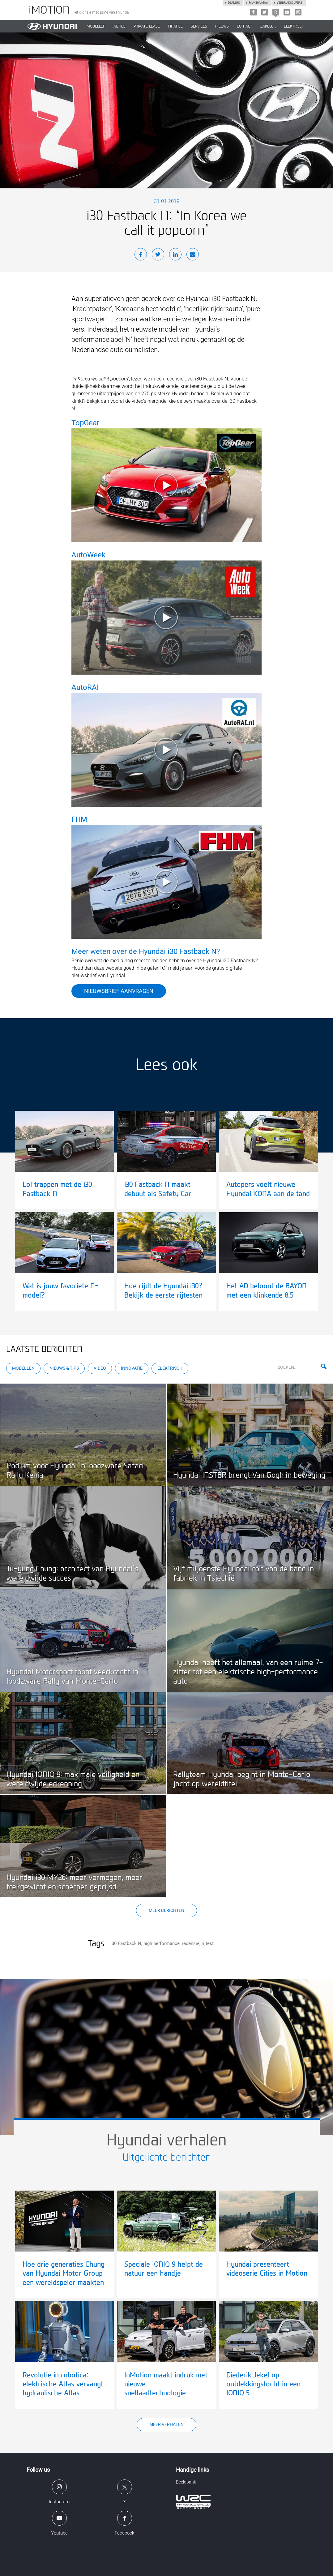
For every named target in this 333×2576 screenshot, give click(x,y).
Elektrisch (294, 26)
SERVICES (199, 26)
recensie (190, 1943)
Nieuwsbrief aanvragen (118, 991)
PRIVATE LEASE (147, 26)
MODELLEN (96, 26)
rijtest (208, 1943)
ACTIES (119, 26)
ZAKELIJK (268, 26)
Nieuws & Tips (64, 1368)
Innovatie (132, 1368)
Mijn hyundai (258, 2)
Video (100, 1368)
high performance (161, 1943)
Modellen (23, 1368)
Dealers (234, 2)
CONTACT (244, 26)
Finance (175, 26)
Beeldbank (186, 2481)
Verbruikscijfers (289, 2)
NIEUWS (222, 26)
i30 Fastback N (125, 1943)
